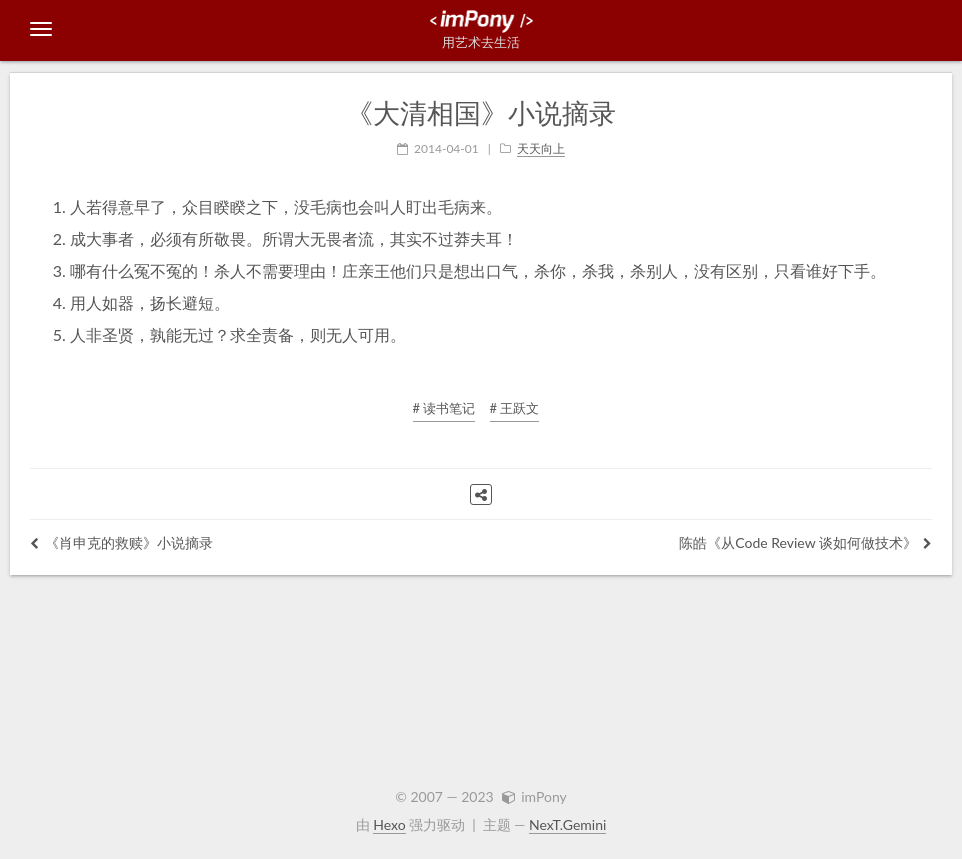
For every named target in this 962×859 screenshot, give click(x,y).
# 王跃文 (515, 408)
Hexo (389, 824)
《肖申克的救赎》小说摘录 (121, 542)
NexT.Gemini (567, 824)
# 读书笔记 (444, 408)
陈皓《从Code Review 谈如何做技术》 (805, 542)
